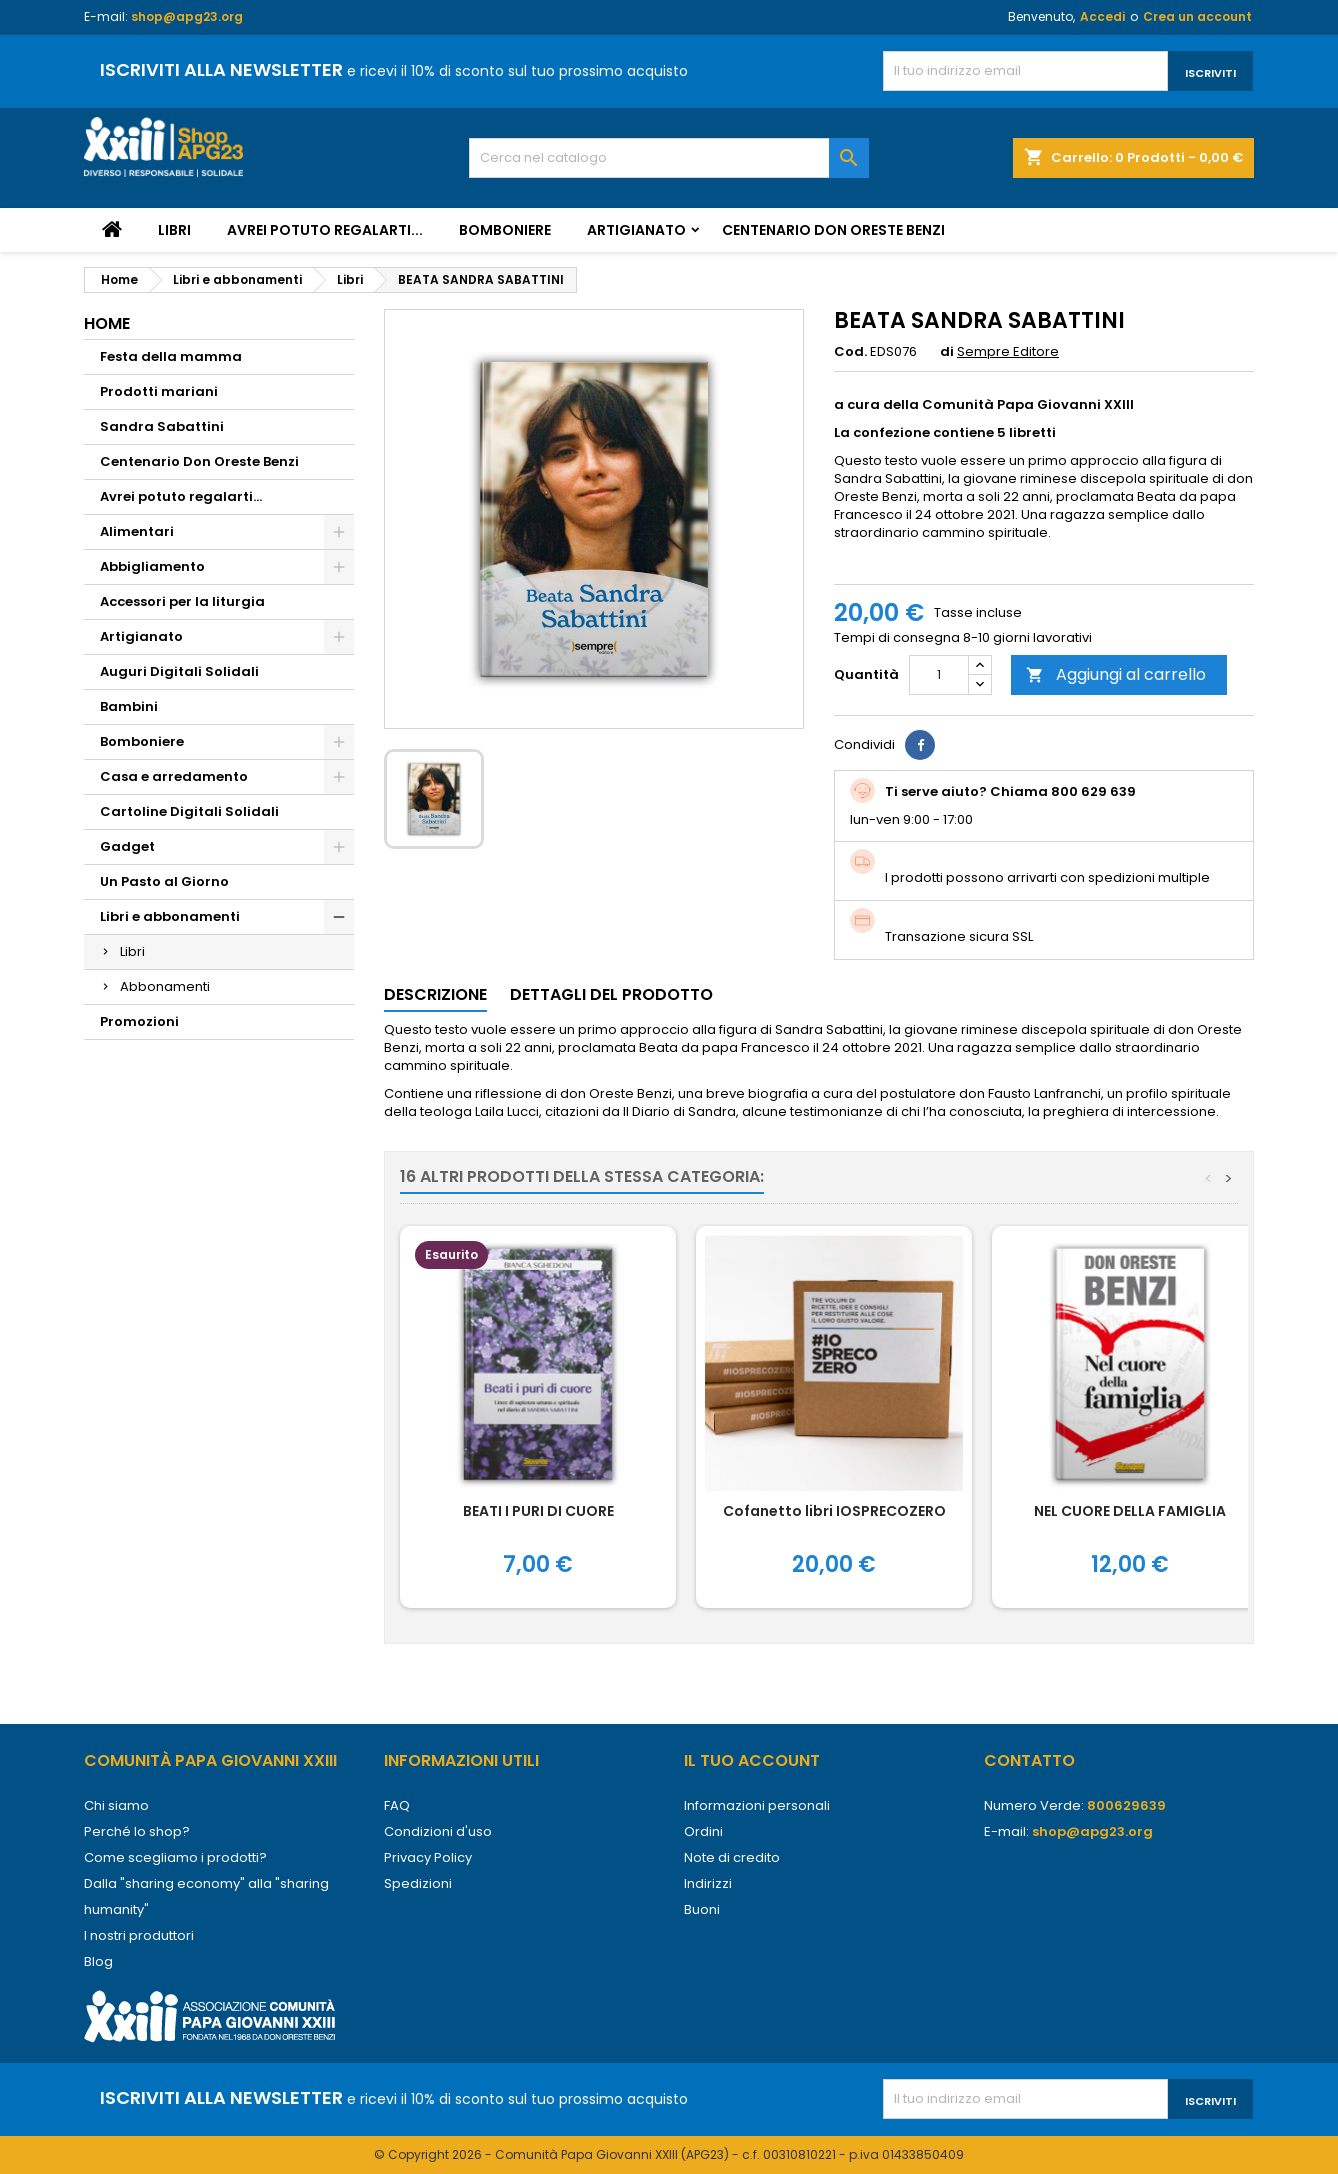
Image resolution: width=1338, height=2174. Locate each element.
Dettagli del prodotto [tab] (611, 994)
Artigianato (636, 230)
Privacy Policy (428, 1857)
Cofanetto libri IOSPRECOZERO (834, 1511)
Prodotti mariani (159, 391)
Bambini (129, 706)
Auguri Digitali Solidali (179, 671)
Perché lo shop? (137, 1831)
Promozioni (139, 1021)
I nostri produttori (139, 1935)
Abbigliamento (152, 566)
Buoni (702, 1909)
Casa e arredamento (174, 776)
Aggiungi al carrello (1116, 674)
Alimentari (137, 531)
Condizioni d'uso (438, 1831)
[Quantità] (939, 675)
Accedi (1102, 16)
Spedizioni (418, 1883)
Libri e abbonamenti (170, 916)
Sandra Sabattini (162, 426)
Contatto (1029, 1760)
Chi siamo (116, 1805)
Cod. (850, 352)
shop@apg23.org (187, 16)
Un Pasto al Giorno (164, 881)
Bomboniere (505, 230)
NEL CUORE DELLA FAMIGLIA (1130, 1511)
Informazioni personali (757, 1805)
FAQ (397, 1805)
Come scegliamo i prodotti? (175, 1857)
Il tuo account (752, 1760)
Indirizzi (708, 1883)
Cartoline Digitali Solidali (189, 811)
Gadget (127, 846)
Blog (98, 1961)
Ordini (703, 1831)
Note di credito (732, 1857)
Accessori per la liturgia (182, 601)
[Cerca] (669, 158)
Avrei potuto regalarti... (325, 230)
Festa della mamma (171, 356)
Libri (174, 230)
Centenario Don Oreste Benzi (833, 230)
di (947, 352)
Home (107, 323)
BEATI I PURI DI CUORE (538, 1511)
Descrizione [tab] (435, 994)
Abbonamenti (165, 986)
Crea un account (1197, 16)
